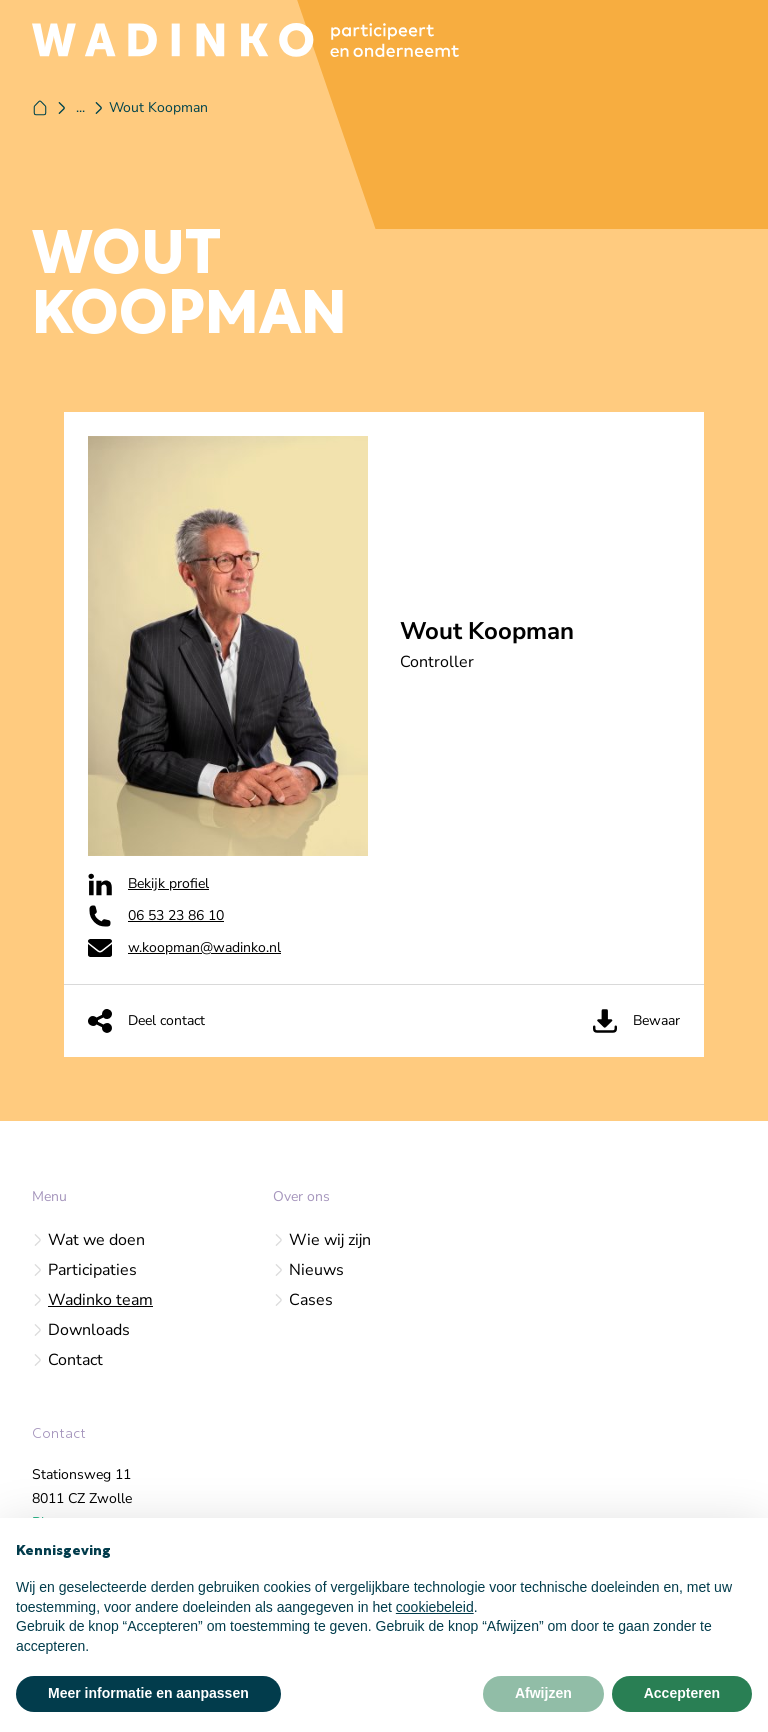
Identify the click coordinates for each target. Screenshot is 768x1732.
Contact (67, 1360)
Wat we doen (88, 1240)
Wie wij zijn (322, 1240)
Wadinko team (92, 1300)
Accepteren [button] (682, 1693)
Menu (49, 1196)
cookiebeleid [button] (435, 1607)
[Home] (40, 108)
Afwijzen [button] (543, 1693)
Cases (303, 1300)
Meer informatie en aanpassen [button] (148, 1693)
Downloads (81, 1330)
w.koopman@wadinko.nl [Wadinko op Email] (184, 948)
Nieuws (308, 1270)
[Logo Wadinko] (245, 40)
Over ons (301, 1196)
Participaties (84, 1270)
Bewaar (636, 1021)
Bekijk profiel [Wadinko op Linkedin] (148, 884)
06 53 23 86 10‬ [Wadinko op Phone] (156, 916)
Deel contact (146, 1021)
